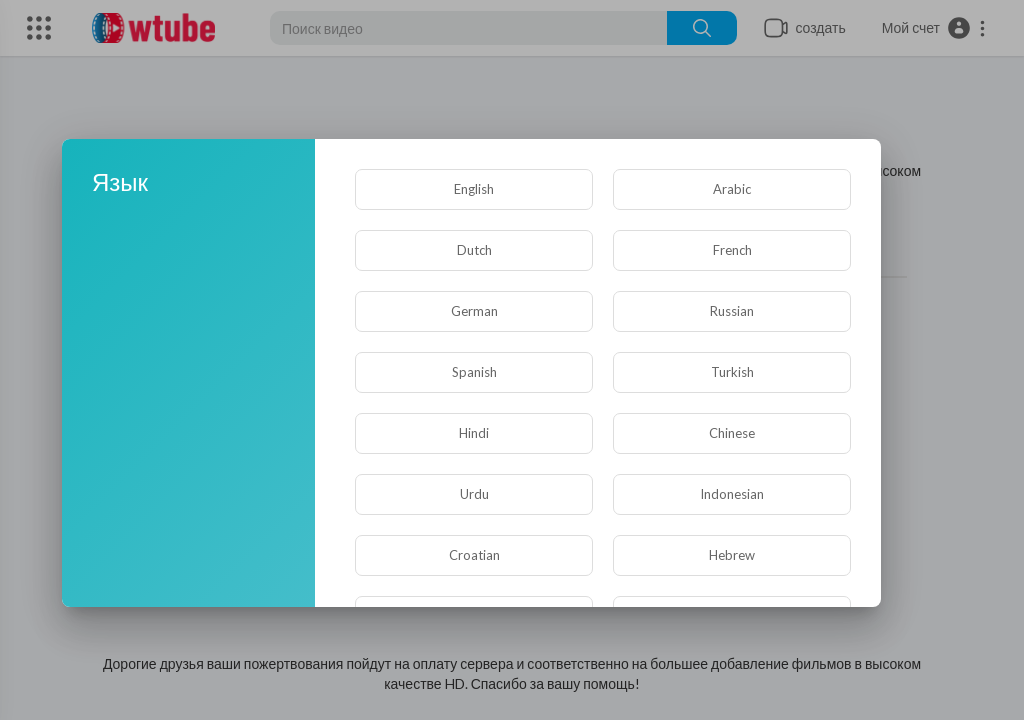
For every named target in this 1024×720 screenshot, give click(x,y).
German (474, 311)
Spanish (474, 372)
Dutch (474, 250)
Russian (732, 311)
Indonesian (732, 494)
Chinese (732, 433)
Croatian (474, 555)
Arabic (732, 189)
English (474, 189)
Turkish (732, 372)
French (732, 250)
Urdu (474, 494)
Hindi (474, 433)
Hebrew (732, 555)
